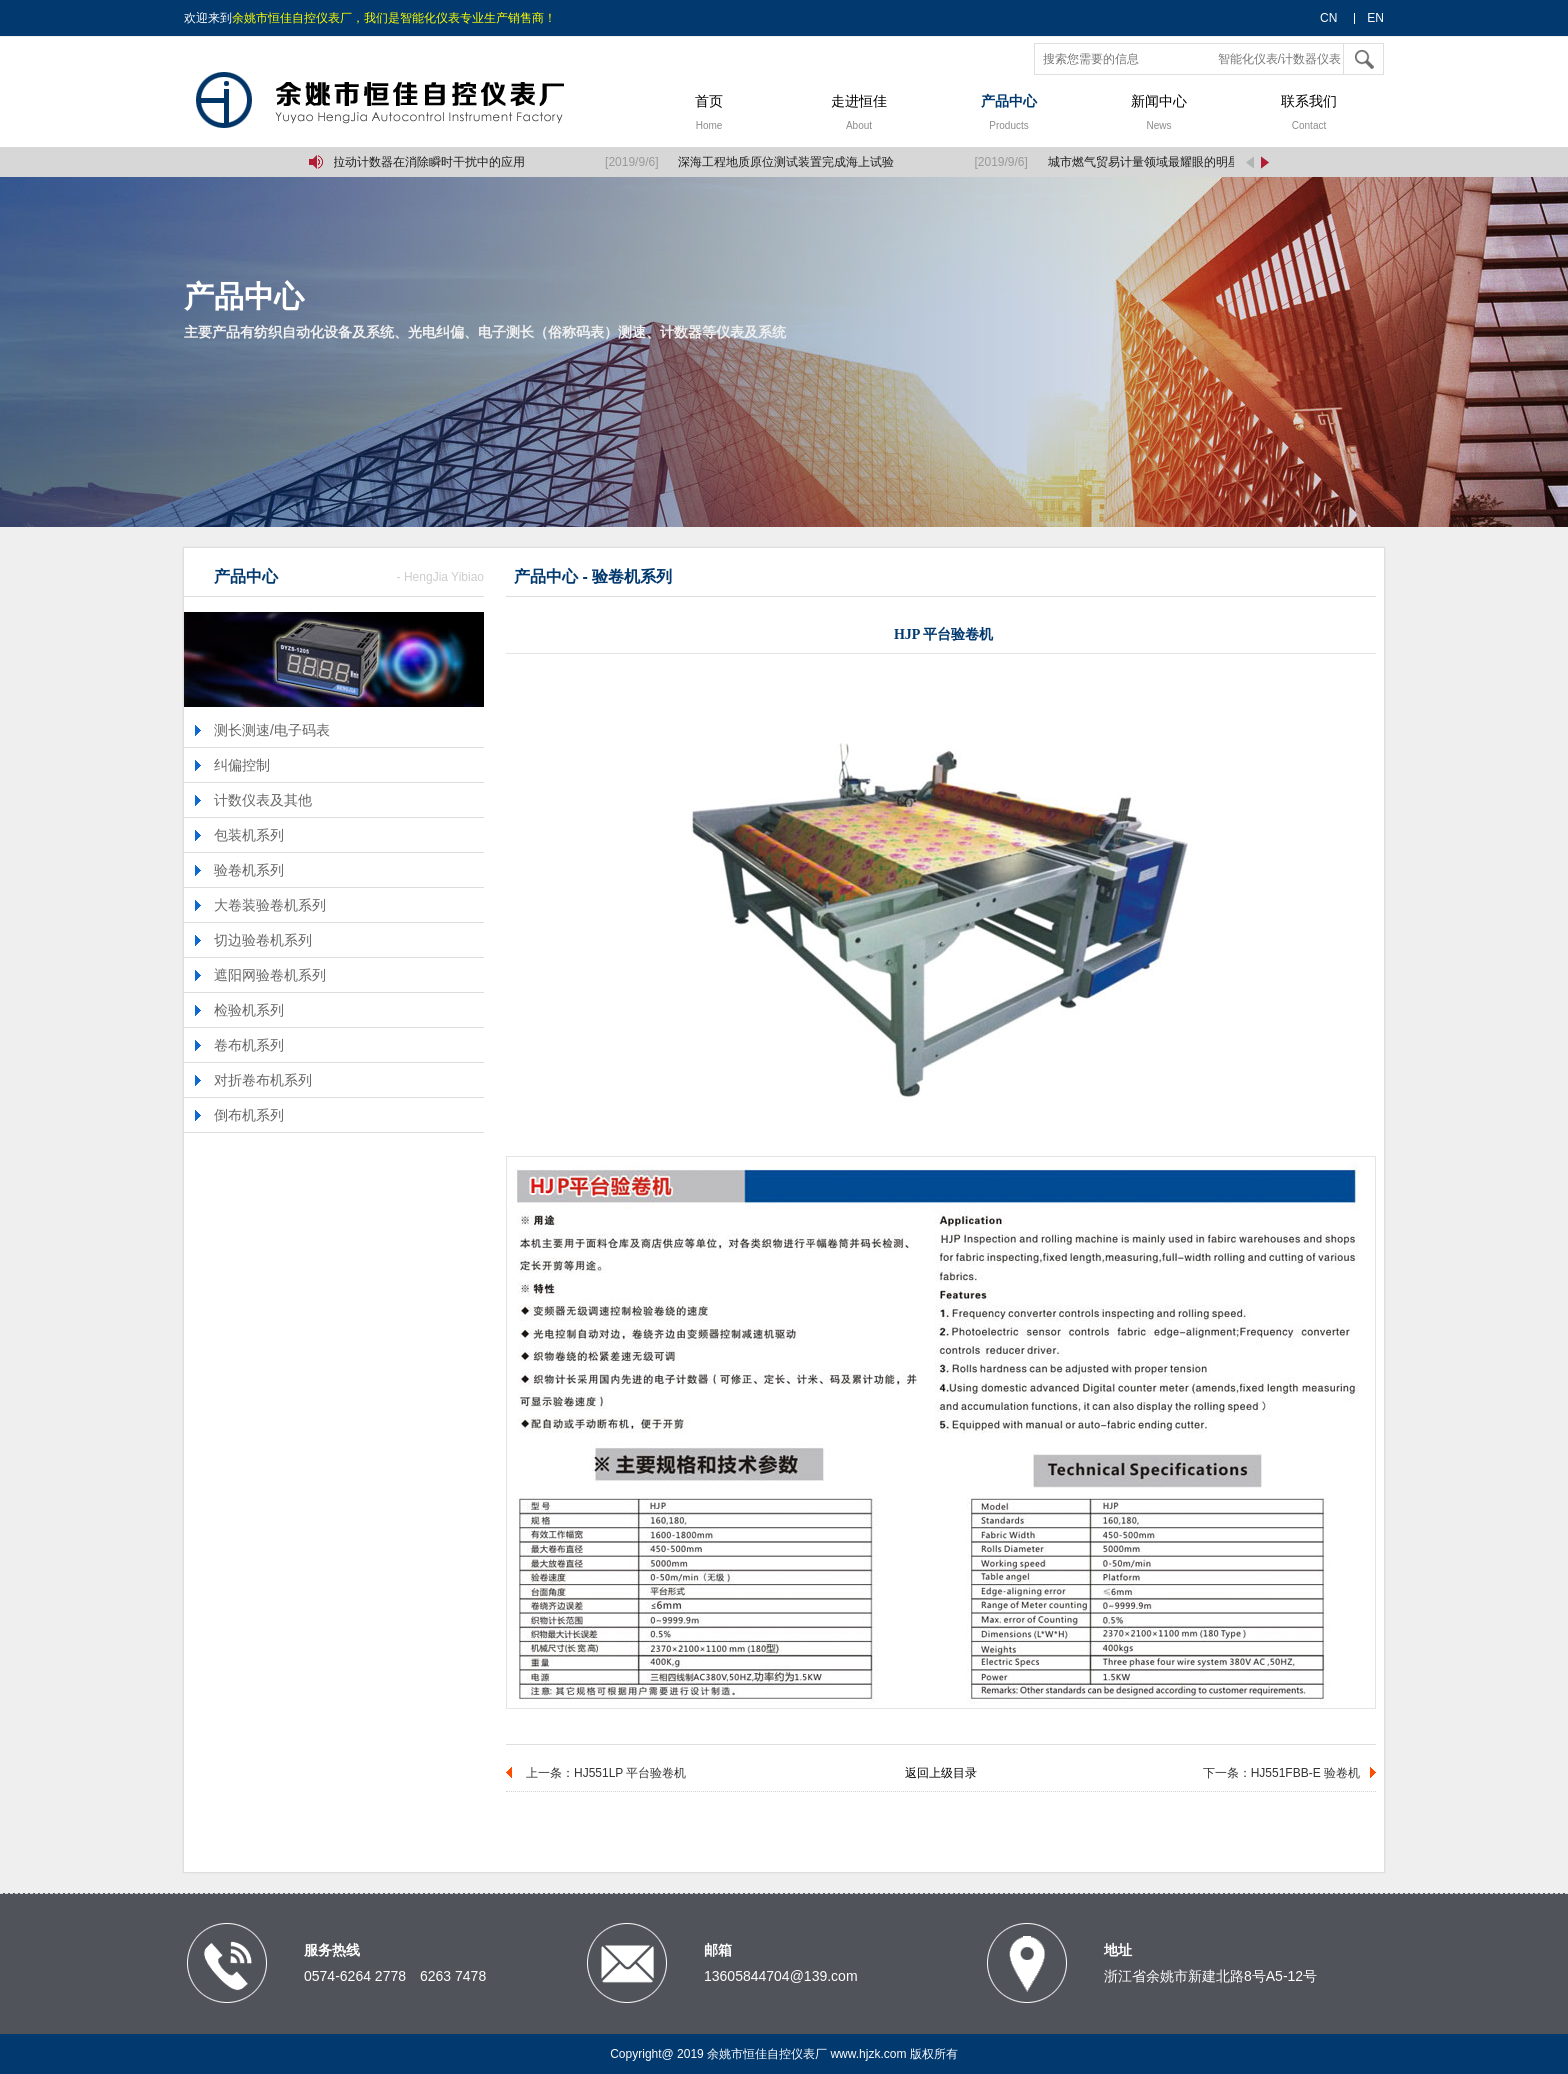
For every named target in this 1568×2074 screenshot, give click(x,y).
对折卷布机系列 (263, 1080)
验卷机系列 (249, 870)
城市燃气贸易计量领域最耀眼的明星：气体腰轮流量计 (1194, 162)
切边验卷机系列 (263, 940)
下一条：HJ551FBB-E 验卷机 (1281, 1773)
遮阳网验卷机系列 (270, 975)
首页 (709, 114)
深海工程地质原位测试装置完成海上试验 (788, 162)
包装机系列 (249, 835)
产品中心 (1009, 114)
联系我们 (1309, 114)
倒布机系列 (249, 1115)
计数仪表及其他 (263, 800)
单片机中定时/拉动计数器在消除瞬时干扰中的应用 (393, 162)
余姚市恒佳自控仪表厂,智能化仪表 (409, 101)
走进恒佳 (859, 114)
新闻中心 (1159, 114)
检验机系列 (249, 1010)
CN (1328, 18)
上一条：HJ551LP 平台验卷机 (606, 1773)
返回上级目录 (941, 1773)
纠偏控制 (242, 765)
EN (1375, 18)
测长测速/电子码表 (272, 730)
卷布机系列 (249, 1045)
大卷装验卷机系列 (270, 905)
